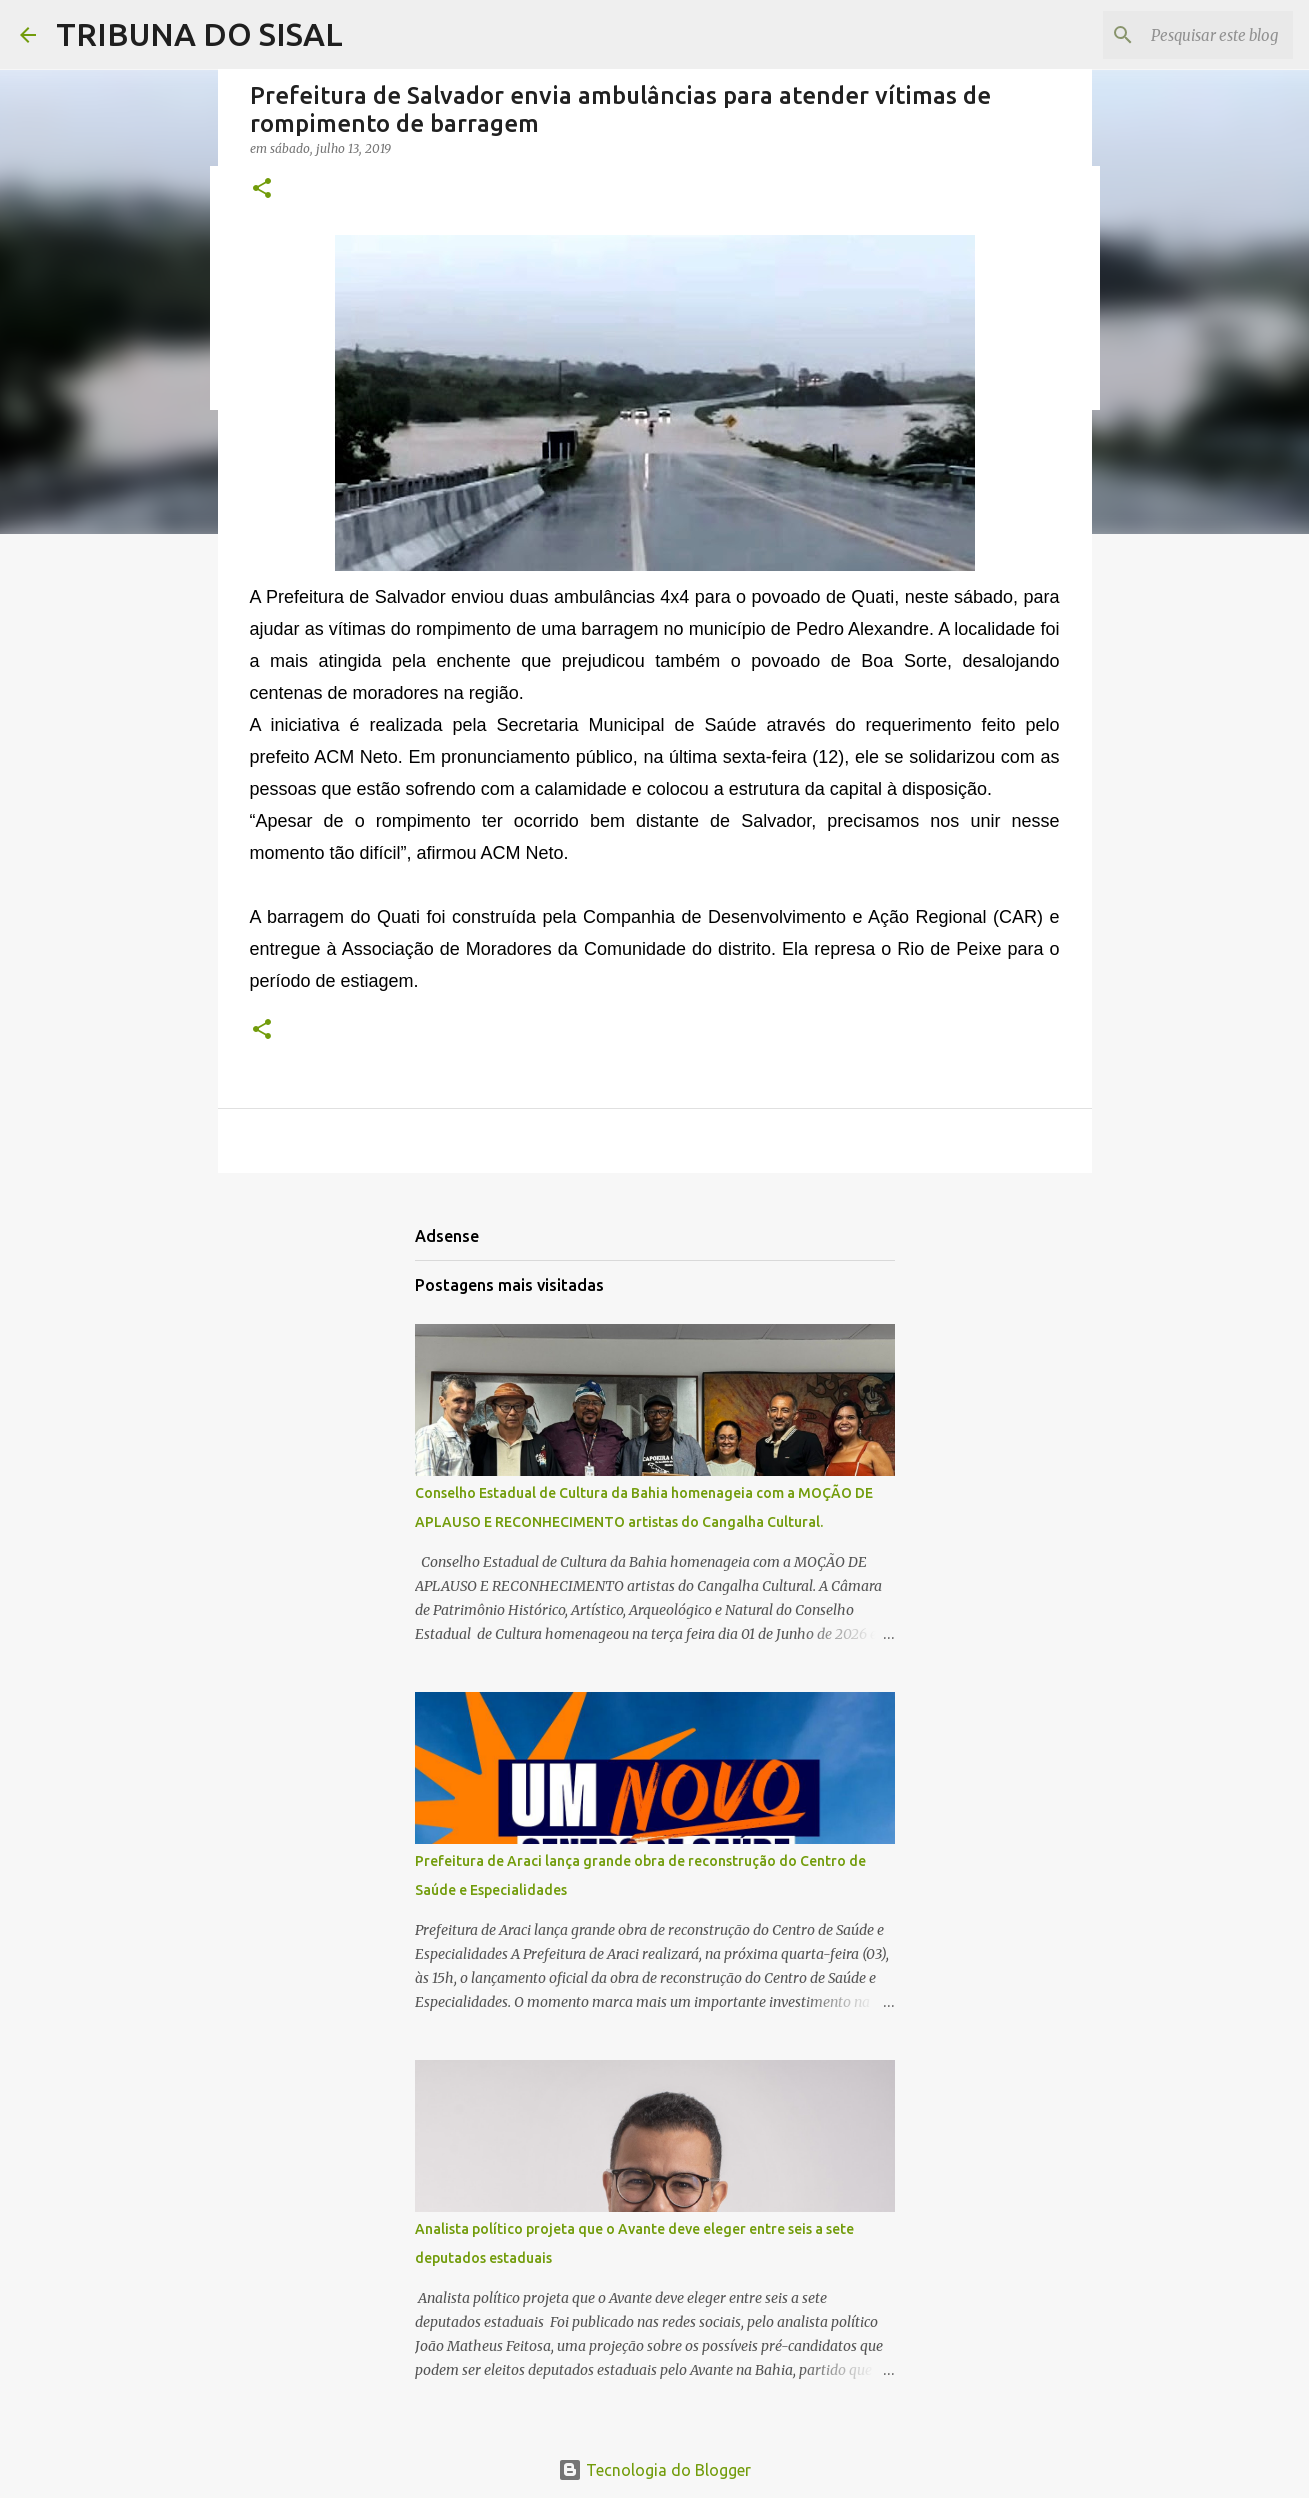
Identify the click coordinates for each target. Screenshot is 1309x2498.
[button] (262, 189)
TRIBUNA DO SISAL (199, 34)
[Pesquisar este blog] (1188, 35)
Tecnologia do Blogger (654, 2470)
